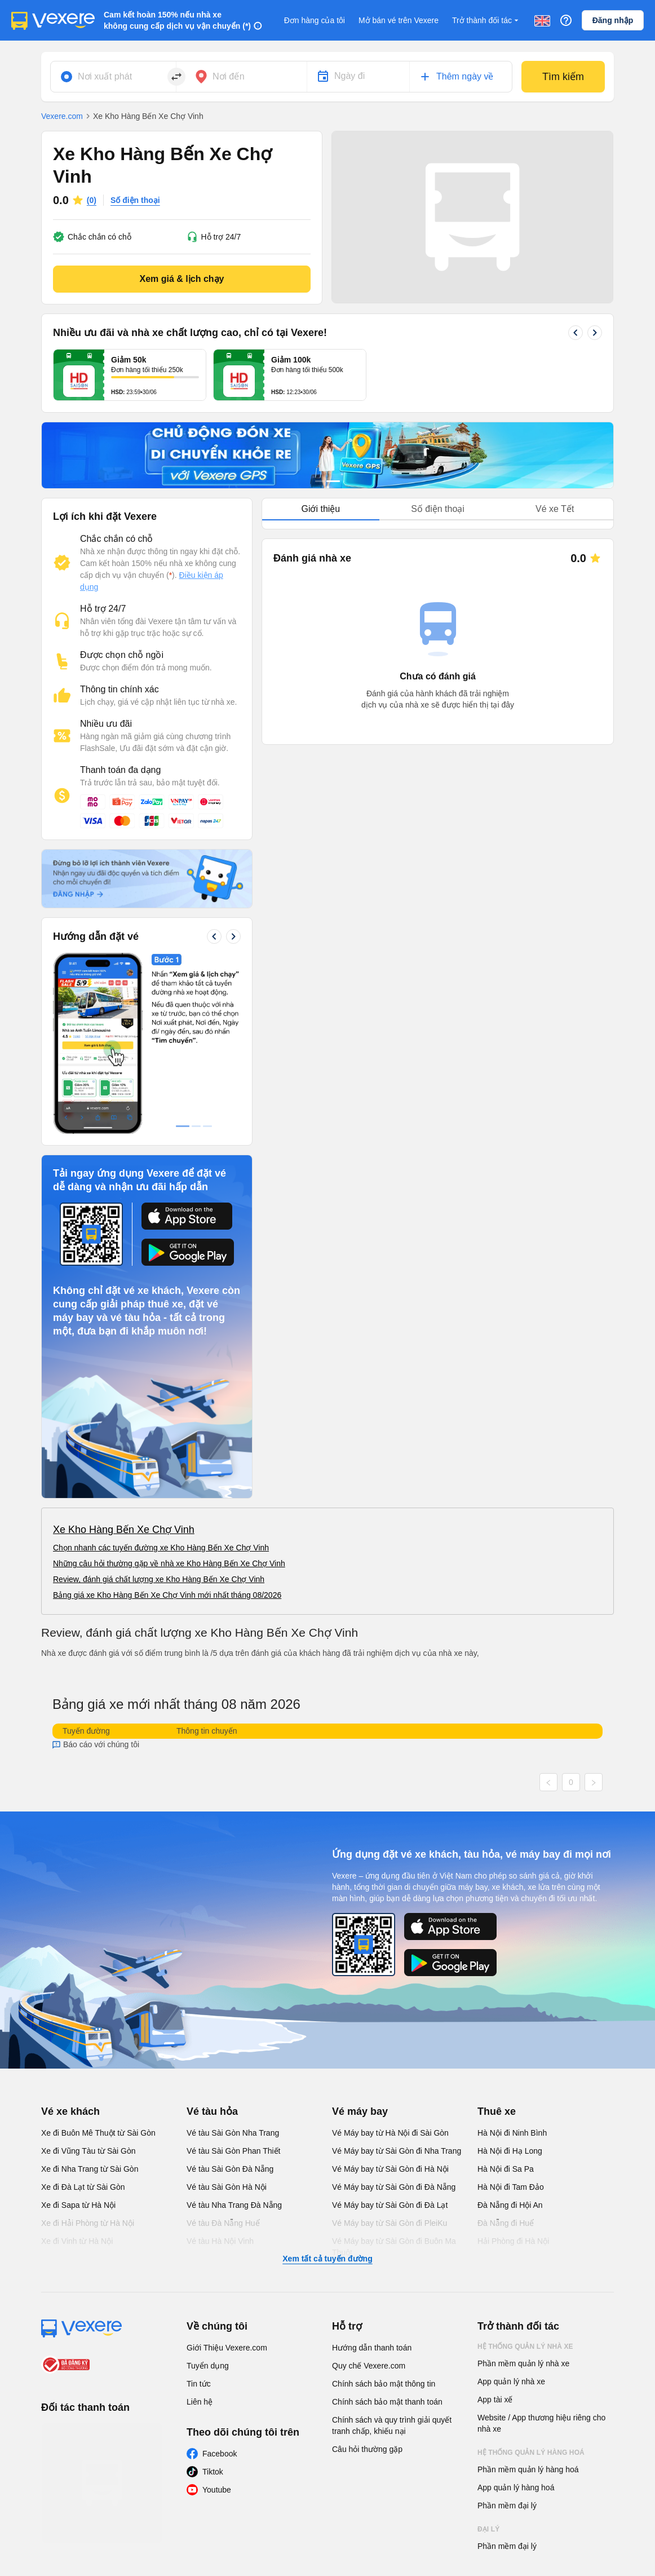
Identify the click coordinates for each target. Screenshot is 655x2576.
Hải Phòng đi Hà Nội (513, 2071)
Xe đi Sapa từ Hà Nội (78, 2035)
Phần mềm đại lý (507, 2336)
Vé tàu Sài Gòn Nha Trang (233, 1963)
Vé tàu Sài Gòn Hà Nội (227, 2017)
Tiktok (212, 2302)
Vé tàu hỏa (212, 1942)
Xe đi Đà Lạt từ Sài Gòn (83, 2017)
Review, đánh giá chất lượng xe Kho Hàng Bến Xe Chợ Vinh (158, 1410)
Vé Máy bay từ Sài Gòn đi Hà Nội (390, 1999)
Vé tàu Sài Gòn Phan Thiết (234, 1981)
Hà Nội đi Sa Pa (505, 1999)
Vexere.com (62, 116)
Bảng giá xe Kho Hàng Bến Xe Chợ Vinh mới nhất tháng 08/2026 (167, 1425)
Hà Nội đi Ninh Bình (512, 1963)
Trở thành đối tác (486, 20)
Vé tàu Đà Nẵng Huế (223, 2053)
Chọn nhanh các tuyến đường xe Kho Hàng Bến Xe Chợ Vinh (161, 1378)
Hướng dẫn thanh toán (371, 2178)
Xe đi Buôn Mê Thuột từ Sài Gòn (98, 1963)
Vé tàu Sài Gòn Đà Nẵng (230, 1999)
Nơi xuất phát (105, 76)
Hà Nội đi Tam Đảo (510, 2017)
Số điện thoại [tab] (437, 509)
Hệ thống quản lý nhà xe (525, 2177)
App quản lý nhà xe (511, 2212)
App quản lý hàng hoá (515, 2318)
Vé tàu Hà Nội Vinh (220, 2071)
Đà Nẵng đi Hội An (510, 2035)
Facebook (219, 2284)
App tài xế (494, 2230)
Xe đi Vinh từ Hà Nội (77, 2071)
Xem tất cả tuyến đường (327, 2089)
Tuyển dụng (208, 2196)
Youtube (216, 2320)
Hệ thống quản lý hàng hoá (531, 2283)
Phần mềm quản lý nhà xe (523, 2194)
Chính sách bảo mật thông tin (383, 2214)
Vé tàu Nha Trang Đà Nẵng (234, 2035)
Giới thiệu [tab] (320, 509)
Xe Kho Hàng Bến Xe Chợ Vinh (123, 1360)
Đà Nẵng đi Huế (505, 2053)
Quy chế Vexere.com (368, 2196)
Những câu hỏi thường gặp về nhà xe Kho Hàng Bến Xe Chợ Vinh (169, 1394)
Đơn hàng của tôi (314, 20)
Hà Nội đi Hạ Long (509, 1981)
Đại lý (488, 2360)
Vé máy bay (360, 1942)
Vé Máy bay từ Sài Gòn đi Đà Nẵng (393, 2017)
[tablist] (437, 509)
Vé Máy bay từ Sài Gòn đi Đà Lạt (390, 2035)
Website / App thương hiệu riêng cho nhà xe (541, 2254)
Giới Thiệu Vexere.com (227, 2178)
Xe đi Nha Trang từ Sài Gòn (89, 1999)
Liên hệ (200, 2232)
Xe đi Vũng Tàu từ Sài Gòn (88, 1981)
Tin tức (199, 2214)
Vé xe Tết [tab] (554, 509)
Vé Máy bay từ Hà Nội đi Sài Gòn (390, 1963)
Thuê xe (496, 1942)
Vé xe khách (70, 1942)
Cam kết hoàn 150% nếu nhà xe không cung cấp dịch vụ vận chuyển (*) (177, 20)
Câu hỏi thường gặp (367, 2280)
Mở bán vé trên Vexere (399, 20)
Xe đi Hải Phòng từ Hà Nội (87, 2053)
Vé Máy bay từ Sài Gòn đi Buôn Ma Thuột (394, 2077)
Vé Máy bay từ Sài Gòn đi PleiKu (389, 2053)
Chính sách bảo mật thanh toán (387, 2232)
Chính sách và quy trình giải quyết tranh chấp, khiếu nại (392, 2256)
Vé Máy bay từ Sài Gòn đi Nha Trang (396, 1981)
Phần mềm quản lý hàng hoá (528, 2300)
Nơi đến (229, 76)
